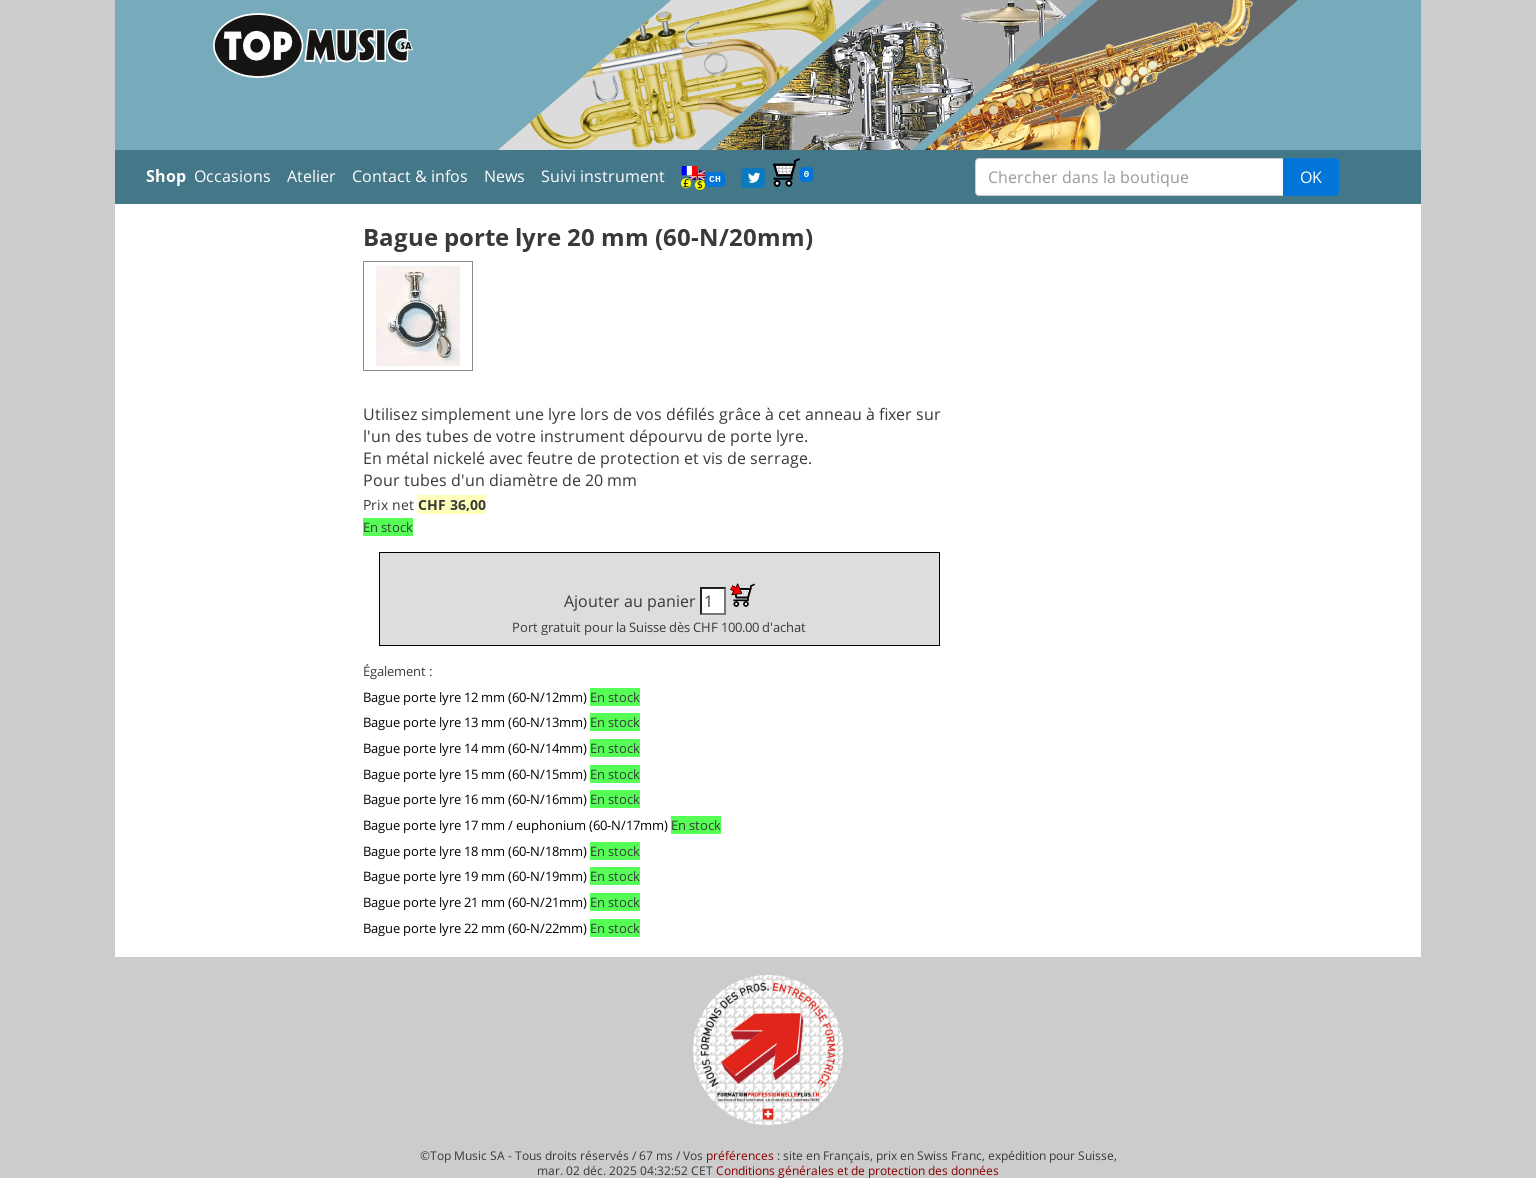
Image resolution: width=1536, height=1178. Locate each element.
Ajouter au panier (659, 609)
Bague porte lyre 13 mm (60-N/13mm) (475, 722)
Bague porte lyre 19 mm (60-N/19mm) (475, 876)
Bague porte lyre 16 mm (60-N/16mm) (475, 799)
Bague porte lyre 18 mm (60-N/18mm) (475, 851)
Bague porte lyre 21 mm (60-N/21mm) (475, 902)
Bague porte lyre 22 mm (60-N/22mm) (475, 928)
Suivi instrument (603, 176)
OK (1311, 177)
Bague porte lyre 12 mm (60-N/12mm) (475, 697)
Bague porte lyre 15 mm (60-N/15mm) (475, 774)
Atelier (311, 176)
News (504, 176)
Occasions (232, 176)
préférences (740, 1155)
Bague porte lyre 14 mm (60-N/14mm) (475, 748)
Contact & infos (410, 176)
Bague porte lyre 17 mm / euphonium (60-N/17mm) (515, 825)
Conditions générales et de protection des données (857, 1170)
